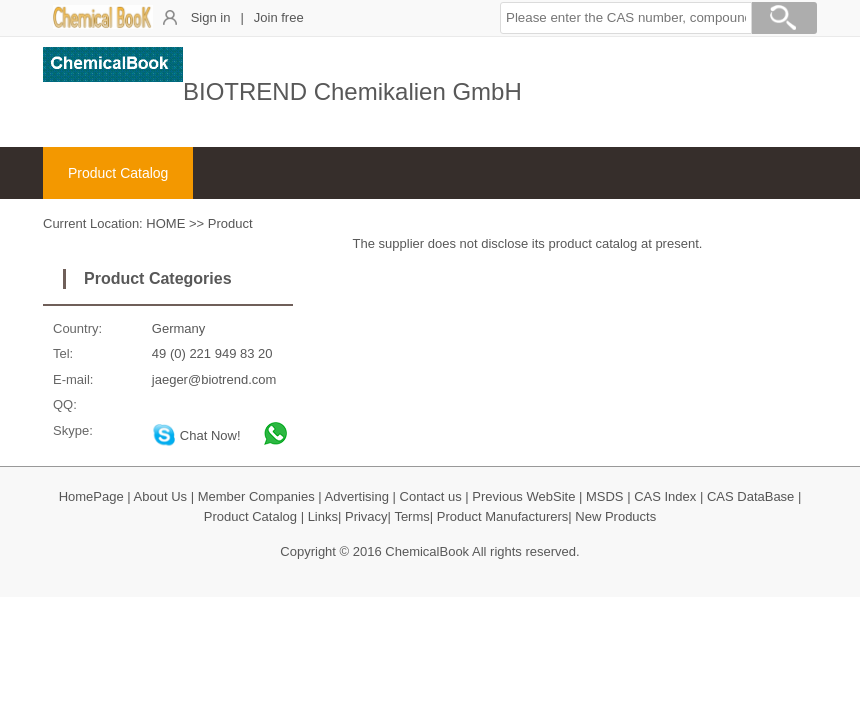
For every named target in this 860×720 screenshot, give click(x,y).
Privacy (366, 516)
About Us (160, 496)
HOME (165, 223)
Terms (411, 516)
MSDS (605, 496)
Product (230, 223)
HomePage (91, 496)
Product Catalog (118, 173)
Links (323, 516)
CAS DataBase (750, 496)
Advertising (357, 496)
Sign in (211, 17)
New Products (615, 516)
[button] (626, 18)
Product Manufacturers (503, 516)
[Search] (784, 21)
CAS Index (665, 496)
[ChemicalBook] (103, 24)
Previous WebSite (523, 496)
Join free (279, 17)
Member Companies (256, 496)
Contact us (431, 496)
